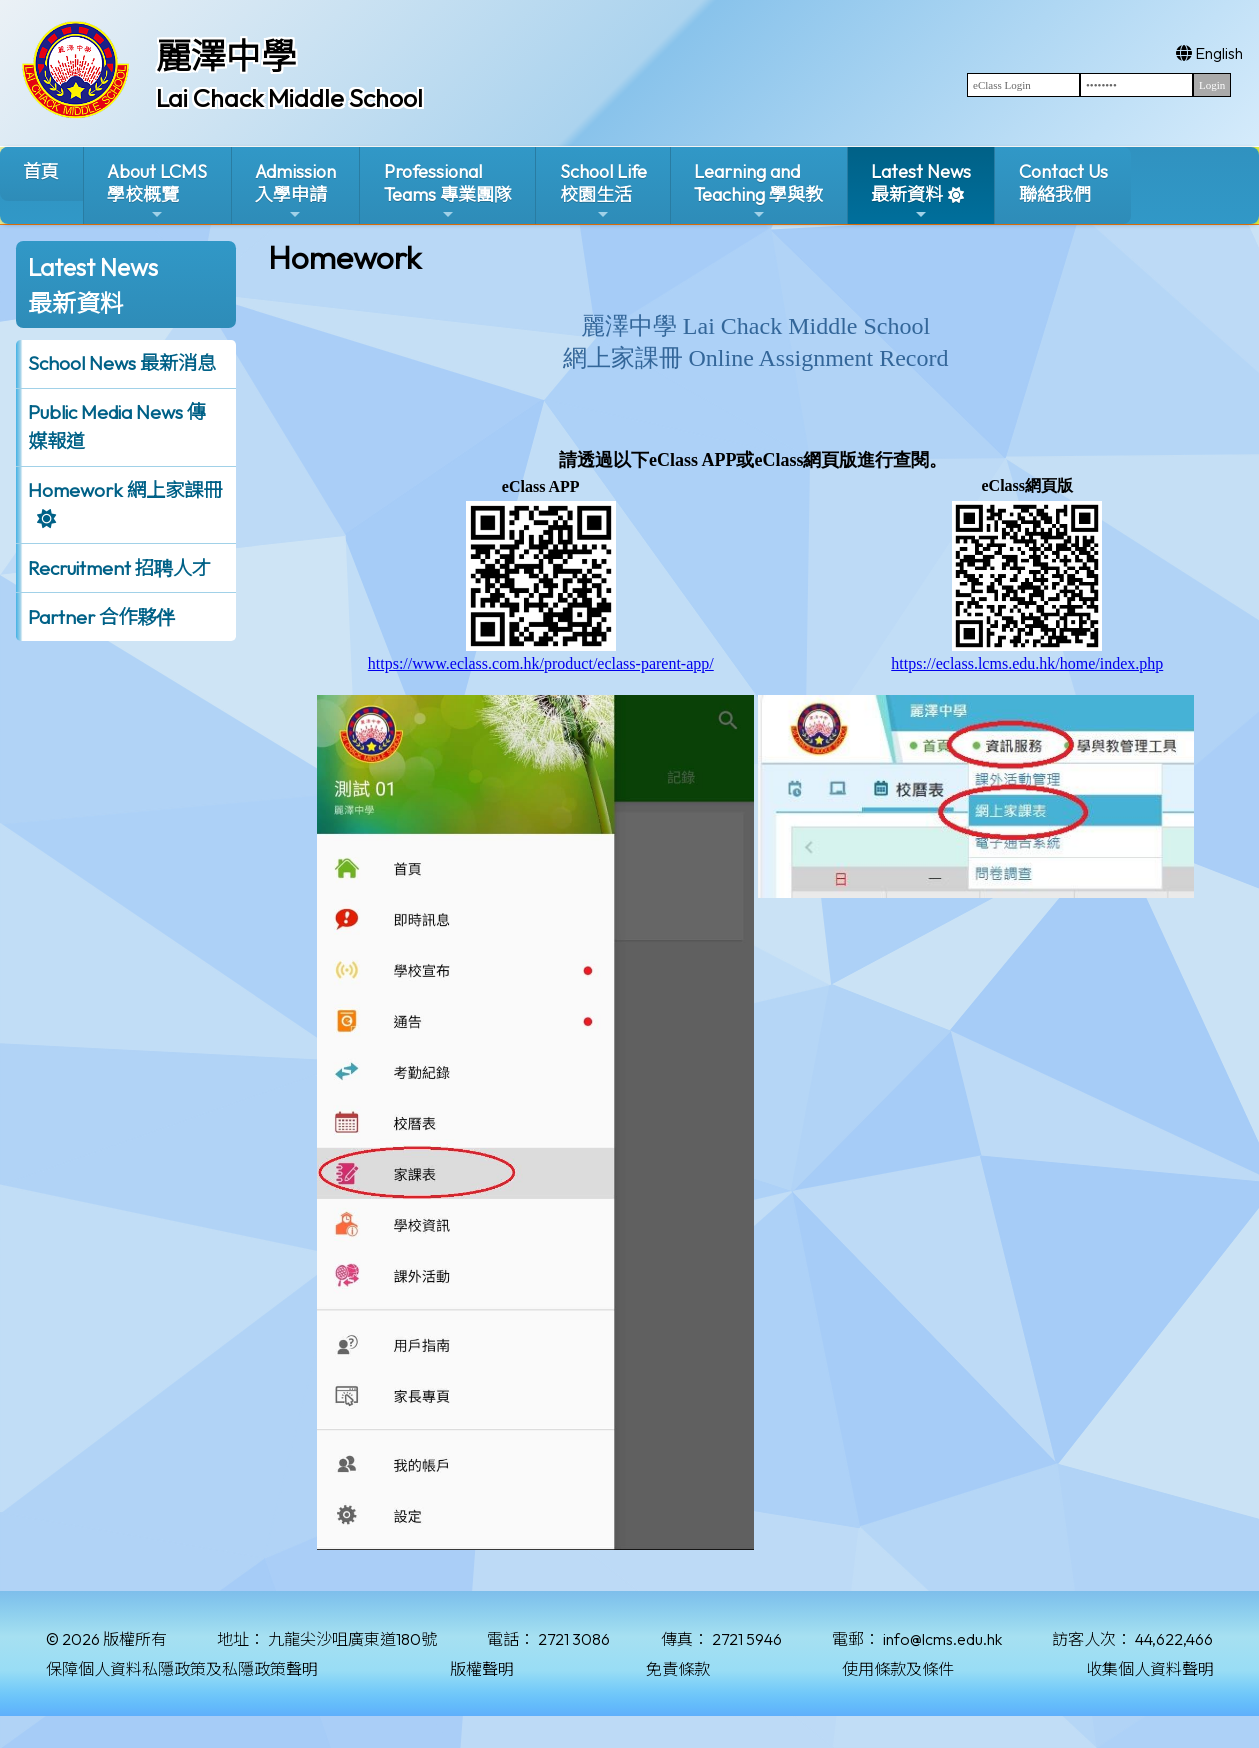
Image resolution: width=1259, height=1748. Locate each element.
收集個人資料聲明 (1150, 1669)
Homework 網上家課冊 (125, 490)
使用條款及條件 (898, 1669)
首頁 (41, 171)
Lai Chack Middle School (289, 98)
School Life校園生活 (603, 191)
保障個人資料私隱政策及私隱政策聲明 (182, 1669)
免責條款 (678, 1669)
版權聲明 (482, 1669)
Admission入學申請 (295, 191)
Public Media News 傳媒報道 (117, 426)
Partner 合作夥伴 (101, 617)
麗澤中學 (226, 56)
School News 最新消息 (122, 363)
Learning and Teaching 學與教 (758, 191)
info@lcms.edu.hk (942, 1639)
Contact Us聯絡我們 (1063, 183)
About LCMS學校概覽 (157, 191)
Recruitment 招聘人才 (119, 568)
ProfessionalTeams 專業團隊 (448, 191)
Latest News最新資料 (921, 191)
